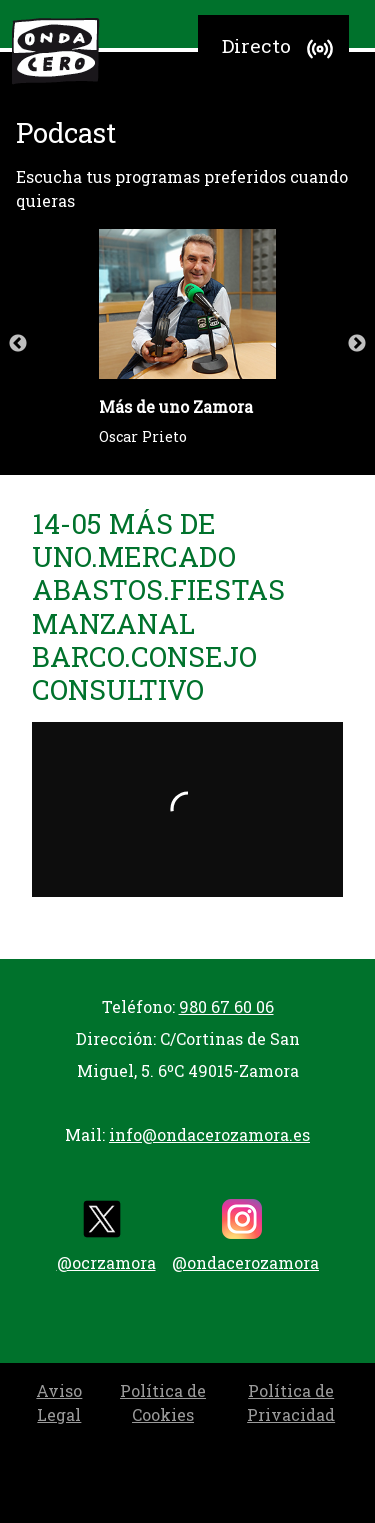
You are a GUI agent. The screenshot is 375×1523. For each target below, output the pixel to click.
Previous (18, 344)
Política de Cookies (163, 1402)
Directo (280, 49)
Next (357, 344)
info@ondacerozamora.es (209, 1134)
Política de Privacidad (291, 1402)
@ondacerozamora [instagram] (245, 1236)
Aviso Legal (59, 1402)
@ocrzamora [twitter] (106, 1236)
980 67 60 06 (226, 1006)
